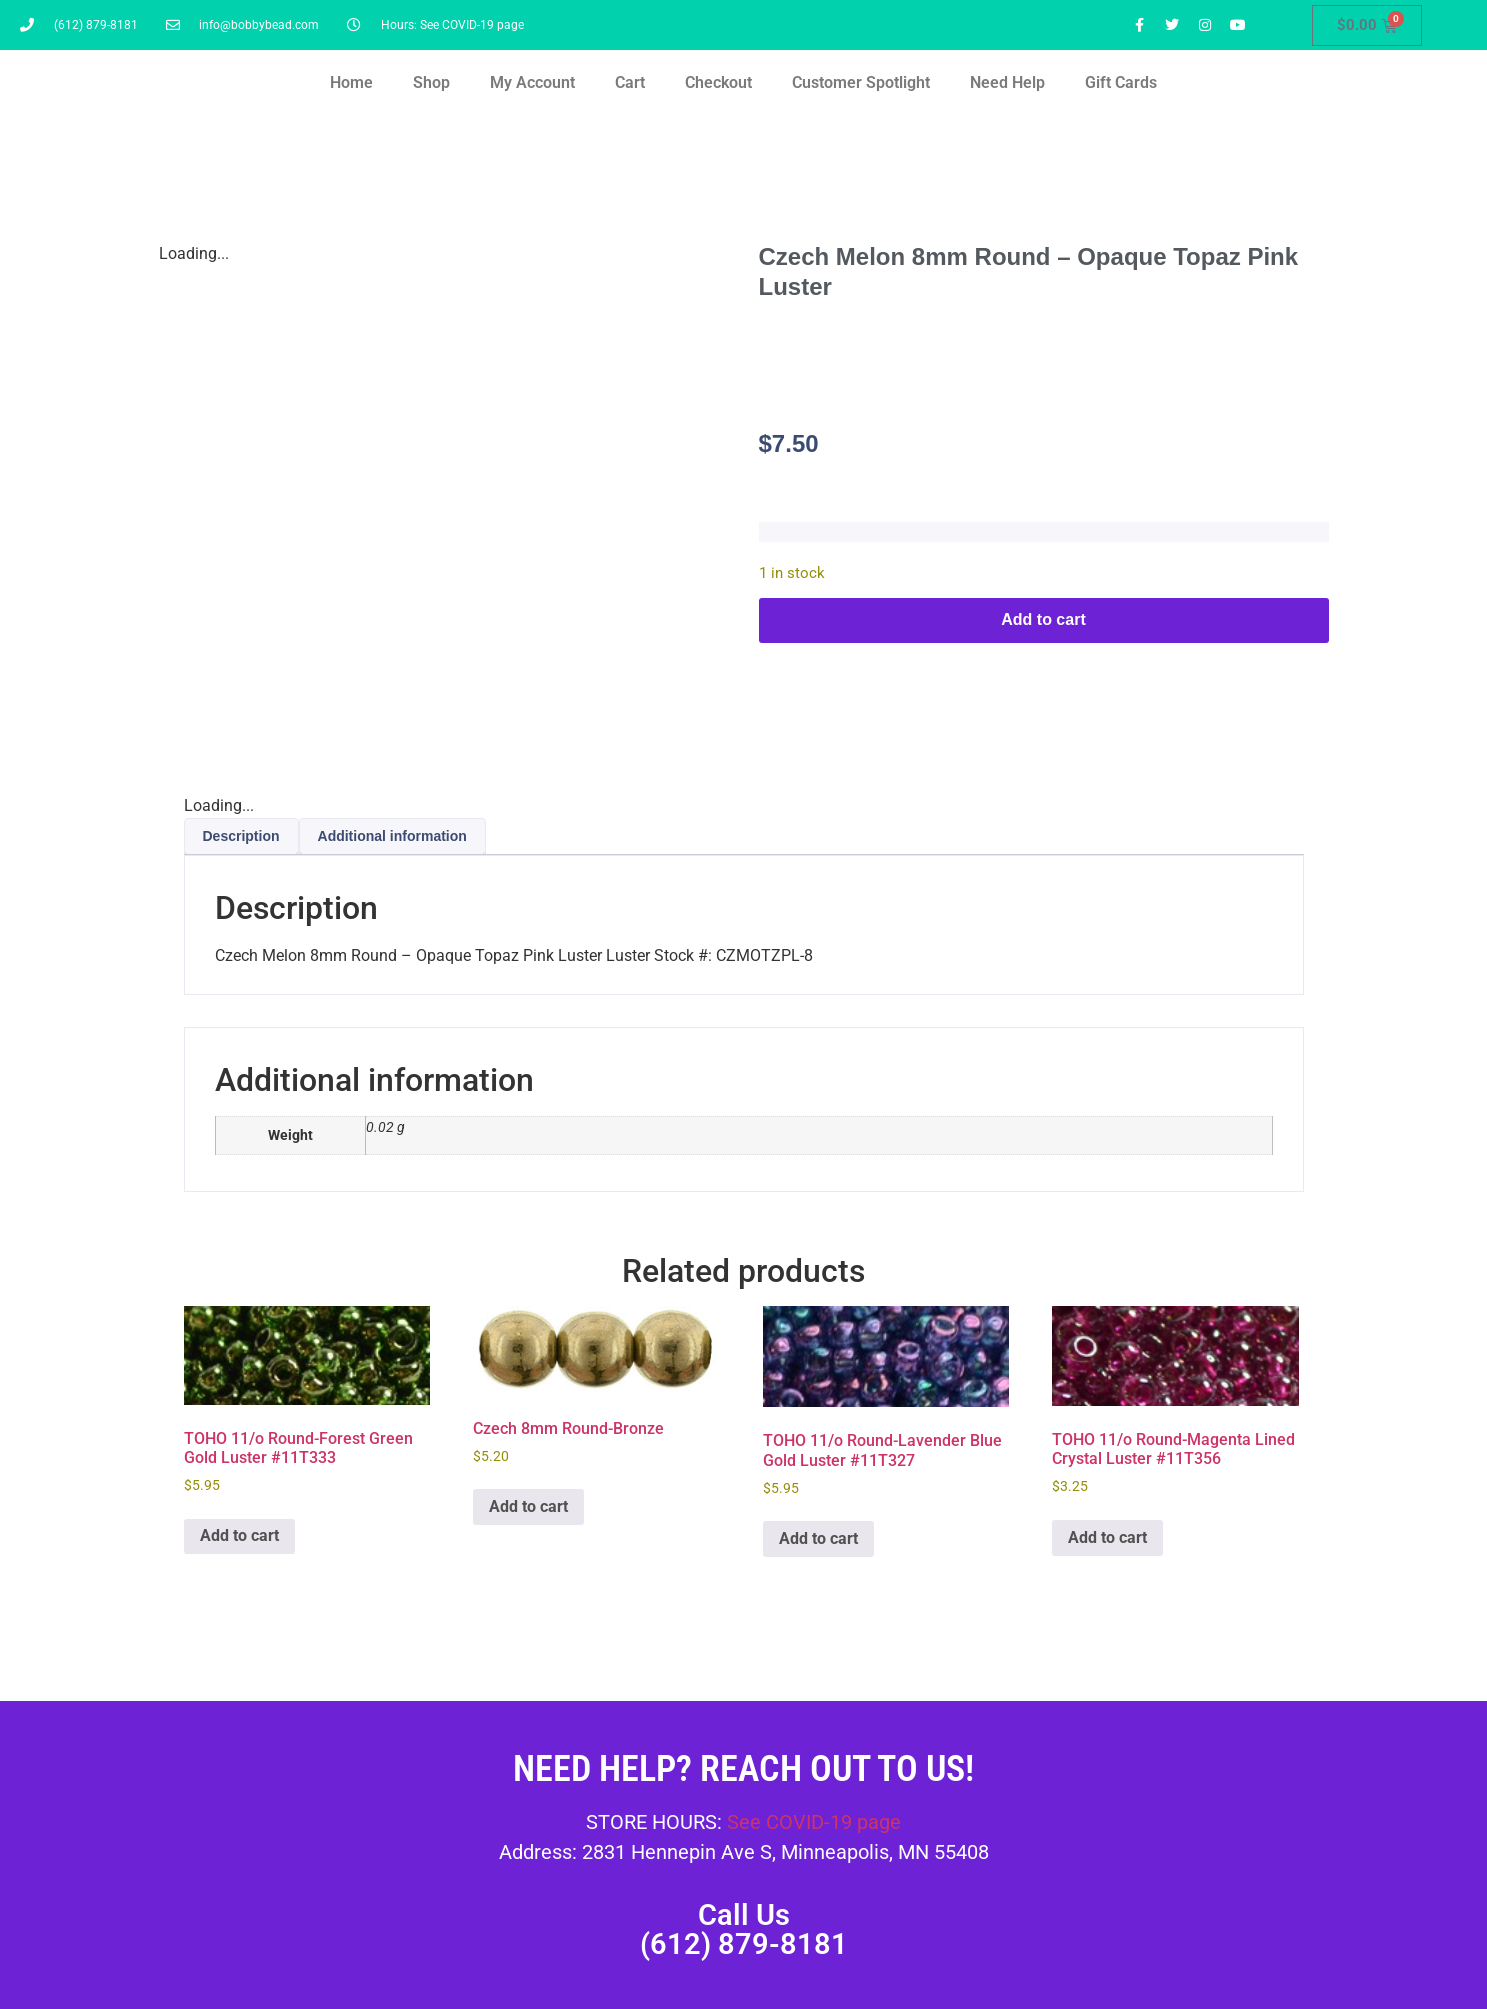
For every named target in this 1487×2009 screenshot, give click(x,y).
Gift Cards (1121, 82)
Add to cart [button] (239, 1535)
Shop (431, 82)
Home (351, 82)
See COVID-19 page (814, 1822)
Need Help (1007, 82)
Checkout (718, 82)
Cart (630, 82)
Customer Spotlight (861, 82)
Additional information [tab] (392, 836)
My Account (532, 82)
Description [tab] (241, 836)
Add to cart (1043, 619)
